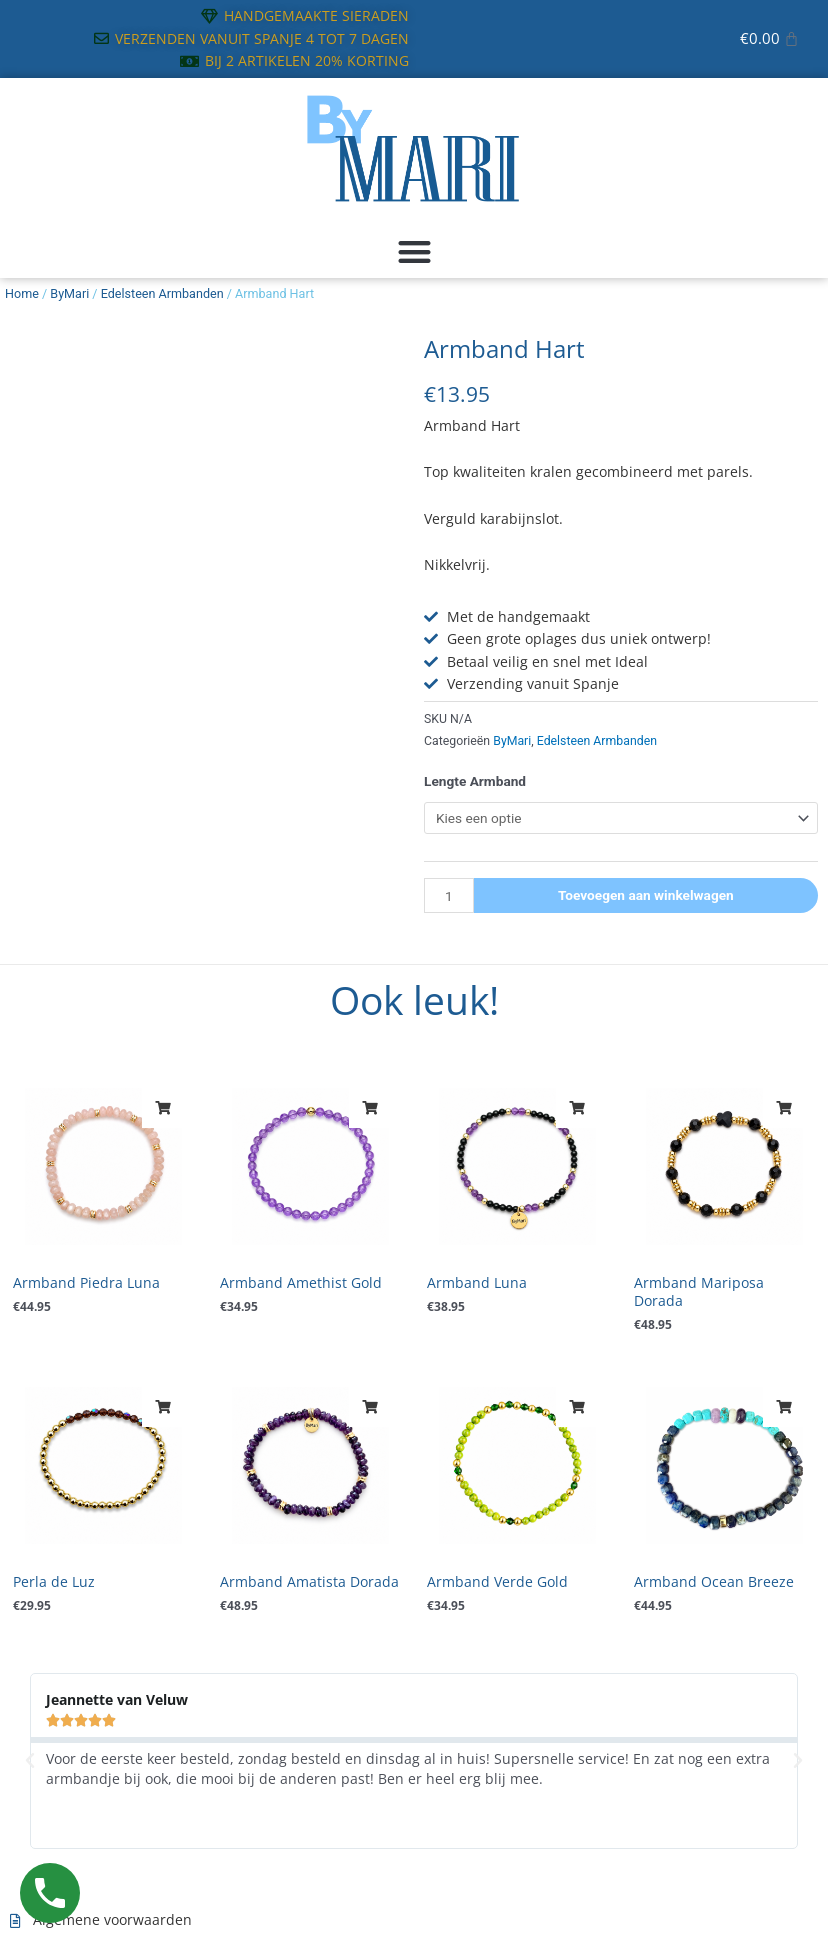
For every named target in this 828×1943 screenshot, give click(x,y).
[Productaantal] (449, 895)
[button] (414, 251)
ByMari (69, 293)
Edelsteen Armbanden (162, 293)
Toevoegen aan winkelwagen (646, 895)
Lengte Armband (475, 781)
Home (22, 293)
